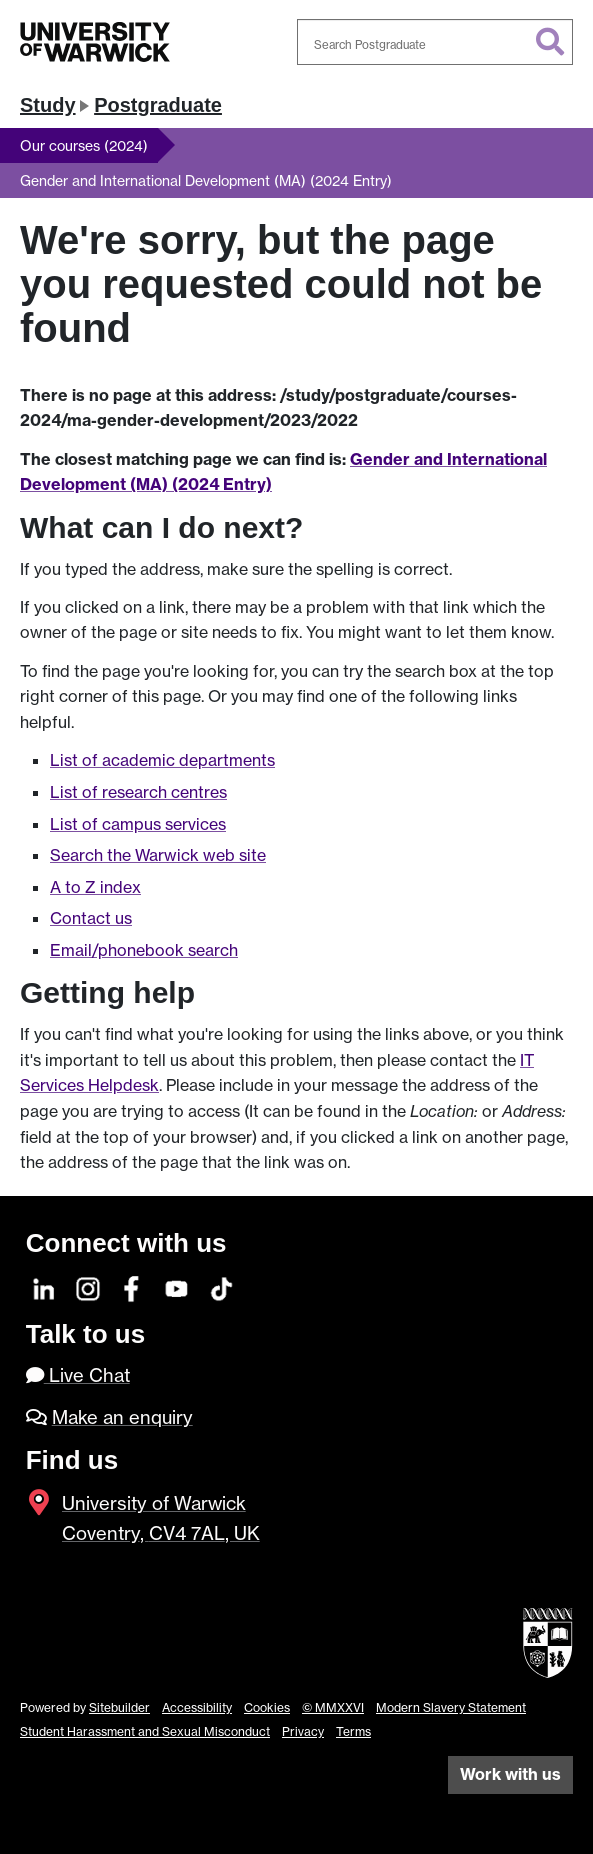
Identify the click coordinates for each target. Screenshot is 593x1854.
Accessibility (197, 1707)
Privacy (303, 1731)
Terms (353, 1731)
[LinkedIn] (44, 1286)
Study (48, 105)
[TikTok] (221, 1286)
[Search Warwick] (435, 42)
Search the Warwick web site (158, 855)
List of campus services (138, 824)
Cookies (267, 1707)
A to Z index (95, 887)
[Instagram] (88, 1286)
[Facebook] (132, 1286)
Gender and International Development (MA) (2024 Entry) (206, 180)
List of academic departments (162, 760)
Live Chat (78, 1375)
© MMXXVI (333, 1707)
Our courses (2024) (84, 145)
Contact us (91, 918)
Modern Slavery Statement (451, 1707)
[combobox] (435, 42)
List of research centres (138, 792)
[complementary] (547, 1808)
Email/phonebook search (144, 950)
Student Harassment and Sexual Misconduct (145, 1731)
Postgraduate (158, 105)
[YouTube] (177, 1286)
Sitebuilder (119, 1707)
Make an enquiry (122, 1417)
